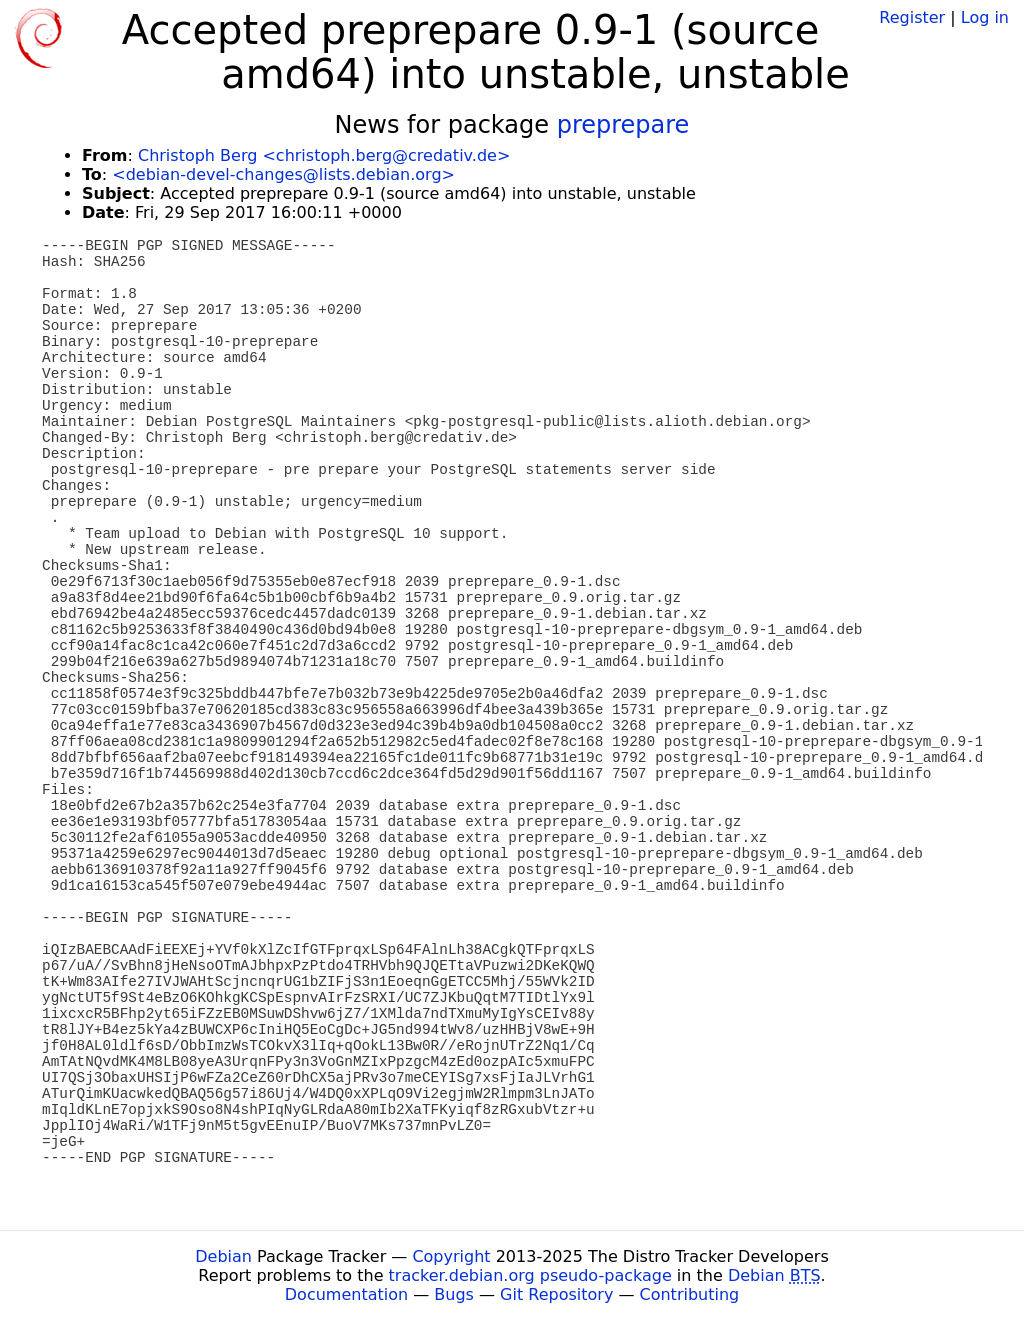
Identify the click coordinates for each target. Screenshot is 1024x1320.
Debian (223, 1256)
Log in (985, 17)
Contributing (690, 1294)
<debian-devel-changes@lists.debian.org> (283, 174)
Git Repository (556, 1294)
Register (912, 17)
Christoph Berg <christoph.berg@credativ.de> (324, 155)
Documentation (346, 1294)
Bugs (454, 1294)
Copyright (451, 1256)
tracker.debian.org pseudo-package (530, 1275)
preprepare (623, 125)
